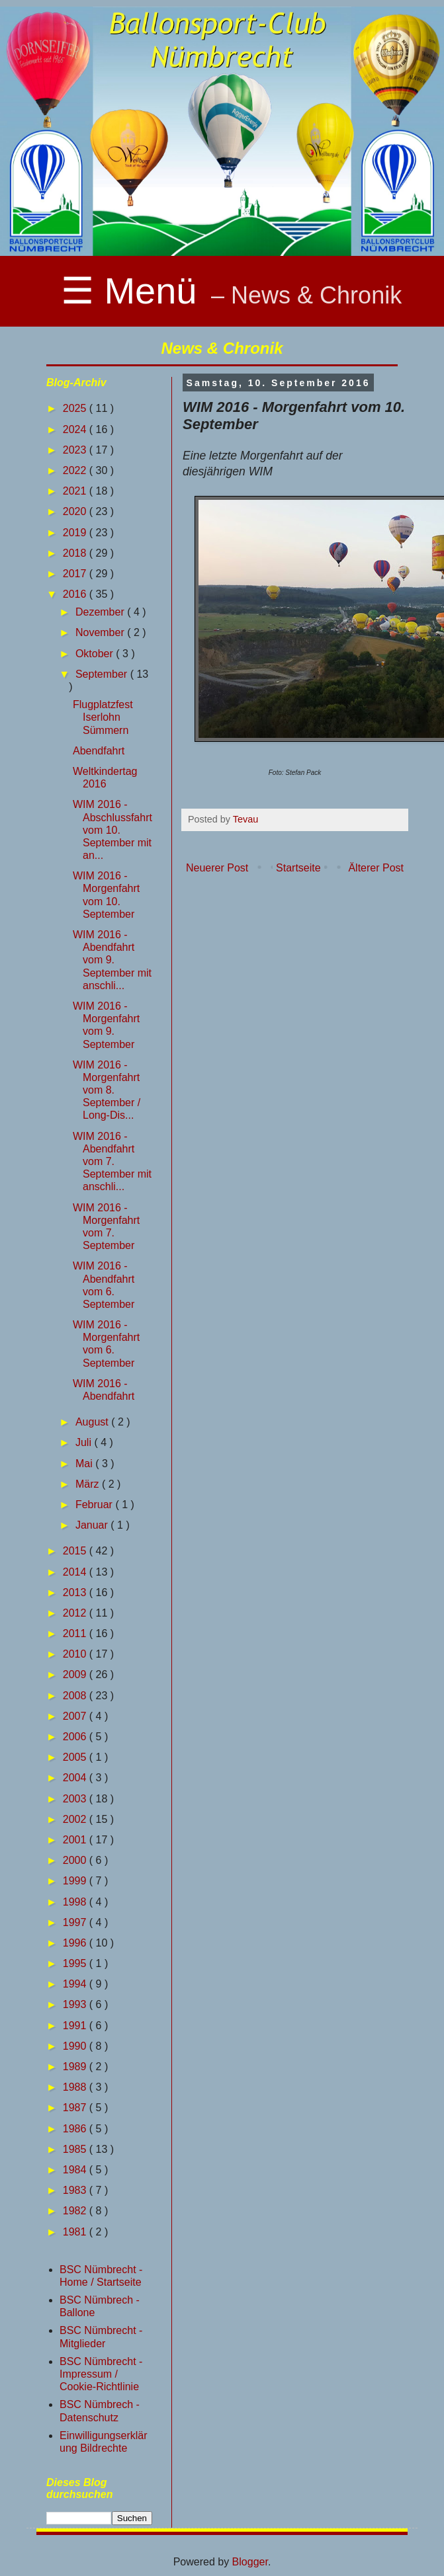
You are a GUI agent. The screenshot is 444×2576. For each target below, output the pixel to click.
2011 (76, 1633)
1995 (76, 1963)
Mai (85, 1463)
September (102, 674)
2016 (76, 594)
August (93, 1422)
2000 (76, 1860)
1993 (76, 2004)
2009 (76, 1674)
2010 (76, 1654)
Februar (95, 1504)
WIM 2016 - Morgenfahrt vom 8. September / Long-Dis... (106, 1090)
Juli (84, 1442)
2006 (76, 1736)
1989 (76, 2066)
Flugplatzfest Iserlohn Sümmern (103, 717)
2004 (76, 1777)
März (88, 1484)
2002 (76, 1819)
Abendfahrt (98, 750)
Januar (93, 1525)
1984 (76, 2169)
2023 (76, 450)
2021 (76, 491)
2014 (76, 1572)
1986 (76, 2128)
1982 (76, 2210)
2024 (76, 429)
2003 (76, 1798)
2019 (76, 532)
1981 (76, 2231)
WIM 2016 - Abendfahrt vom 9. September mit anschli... (112, 960)
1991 (76, 2025)
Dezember (101, 612)
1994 (76, 1984)
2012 (76, 1613)
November (101, 632)
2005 (76, 1757)
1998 (76, 1902)
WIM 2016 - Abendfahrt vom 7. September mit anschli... (112, 1162)
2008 (76, 1695)
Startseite (298, 867)
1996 (76, 1943)
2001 (76, 1839)
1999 (76, 1880)
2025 (76, 408)
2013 (76, 1592)
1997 (76, 1922)
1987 (76, 2107)
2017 (76, 573)
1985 (76, 2149)
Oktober (95, 653)
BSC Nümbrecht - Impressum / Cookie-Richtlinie (101, 2374)
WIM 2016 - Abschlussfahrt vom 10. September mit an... (112, 830)
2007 (76, 1716)
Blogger (250, 2561)
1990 (76, 2046)
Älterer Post (376, 867)
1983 (76, 2190)
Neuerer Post (217, 867)
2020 (76, 511)
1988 (76, 2087)
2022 (76, 470)
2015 (76, 1550)
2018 (76, 553)
